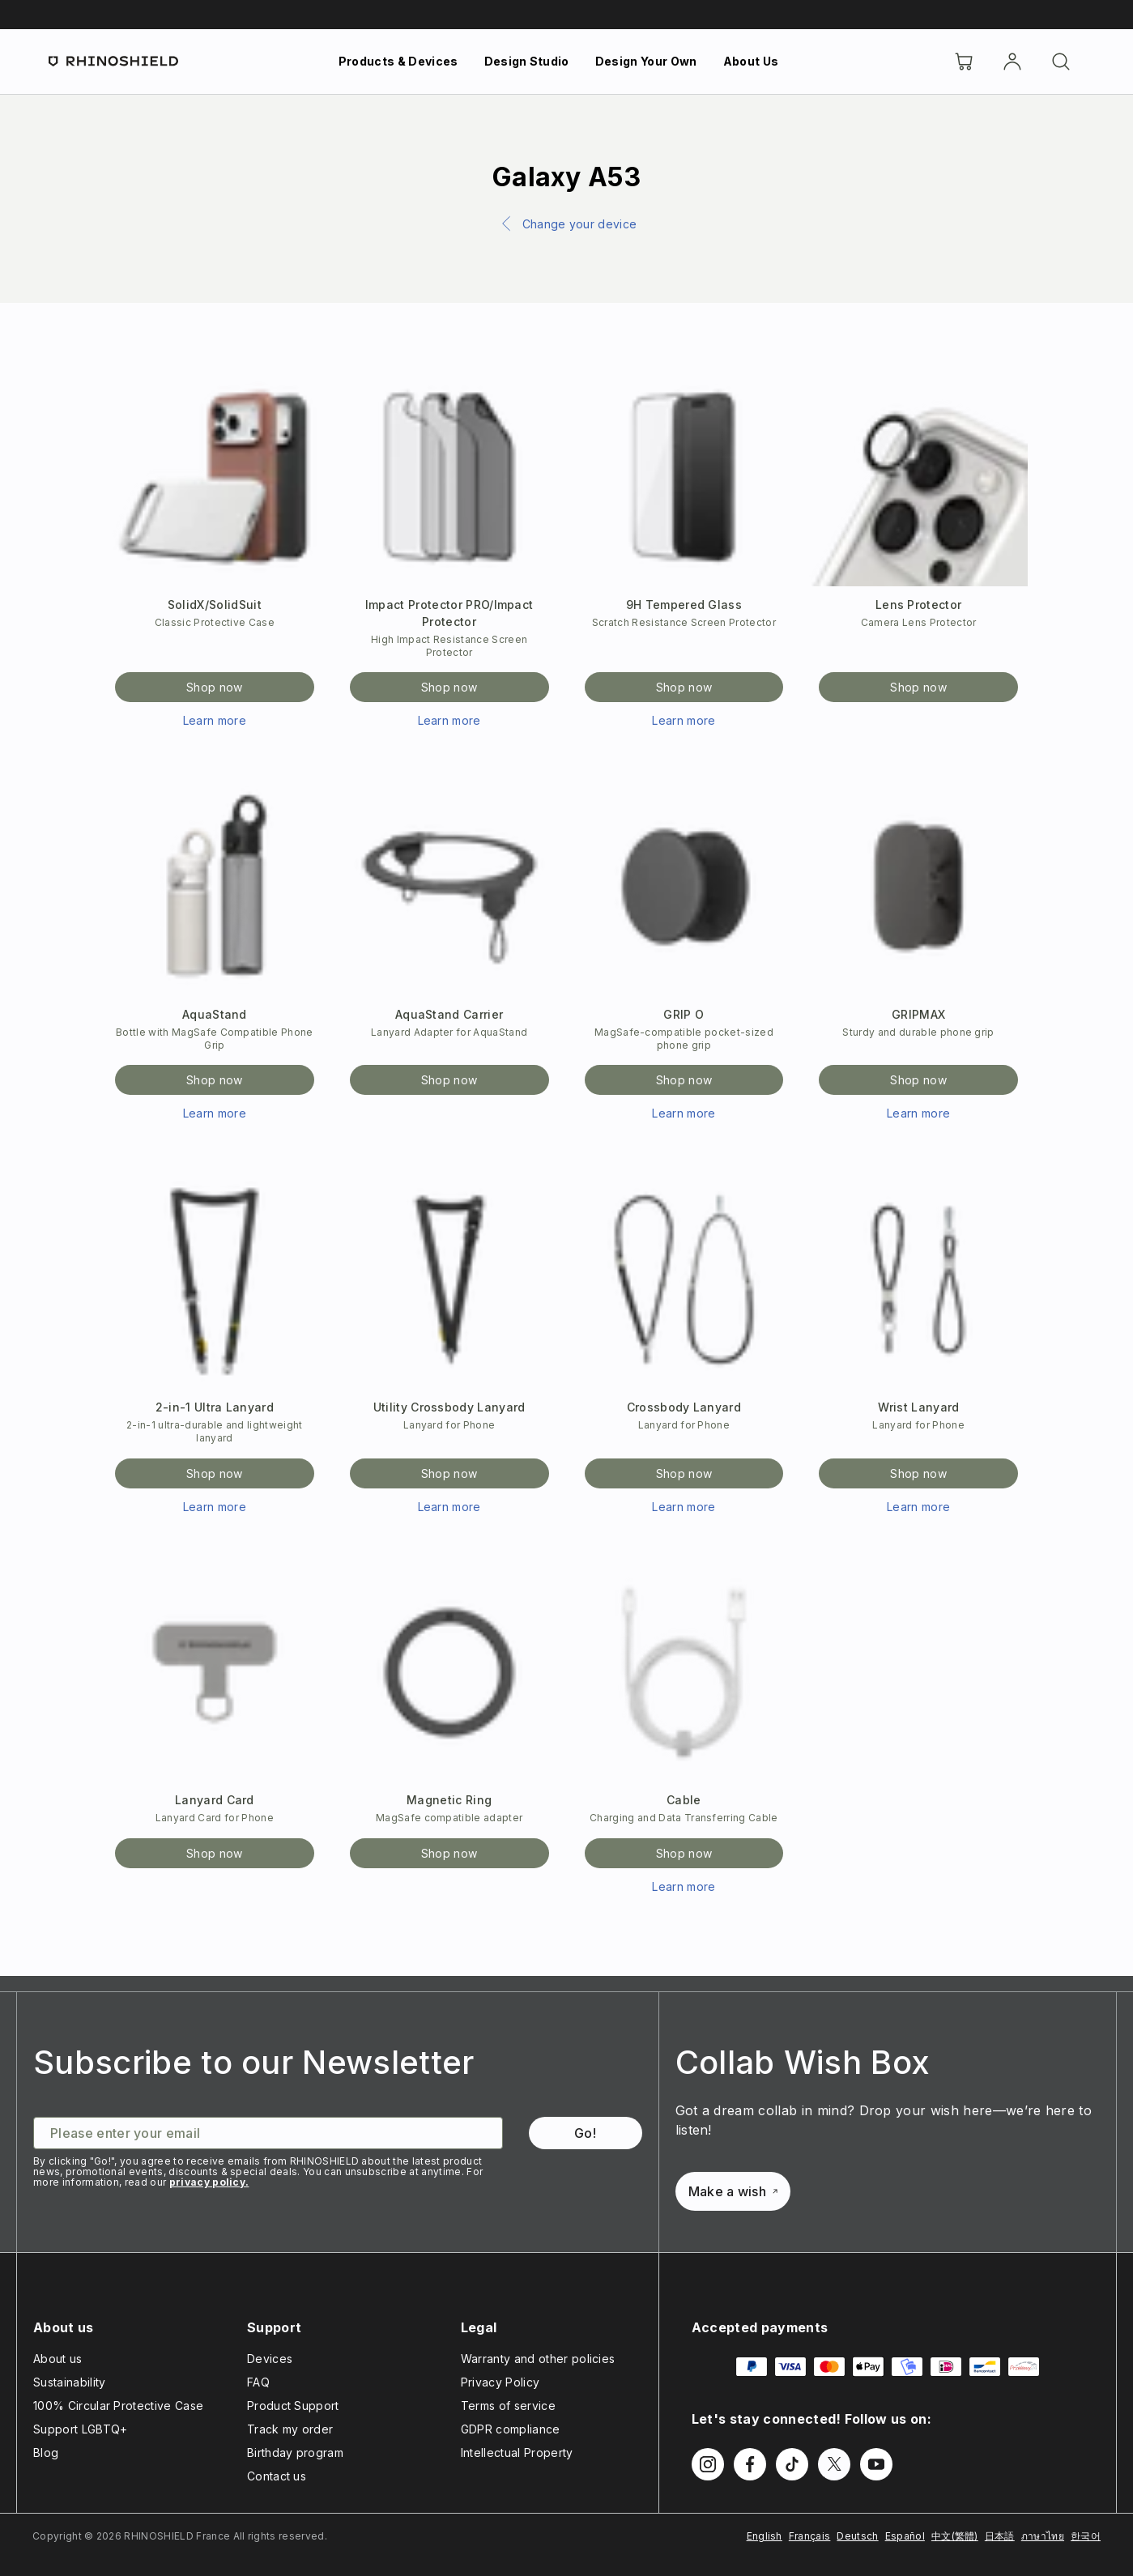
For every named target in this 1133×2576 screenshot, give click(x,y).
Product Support (293, 2405)
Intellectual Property (517, 2452)
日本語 (1000, 2536)
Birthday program (295, 2452)
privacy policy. (209, 2182)
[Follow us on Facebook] (750, 2464)
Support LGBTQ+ (80, 2429)
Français (810, 2536)
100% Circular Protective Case (118, 2405)
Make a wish (733, 2191)
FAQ (258, 2382)
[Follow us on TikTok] (792, 2464)
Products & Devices (398, 61)
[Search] (1061, 61)
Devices (269, 2358)
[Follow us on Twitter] (834, 2464)
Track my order (290, 2429)
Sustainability (69, 2382)
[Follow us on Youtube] (876, 2464)
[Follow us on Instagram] (708, 2464)
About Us (751, 61)
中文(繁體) (954, 2536)
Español (905, 2536)
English (764, 2536)
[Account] (1012, 61)
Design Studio (526, 61)
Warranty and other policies (538, 2358)
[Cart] (963, 61)
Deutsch (857, 2536)
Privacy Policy (500, 2382)
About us (58, 2358)
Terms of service (508, 2405)
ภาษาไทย (1042, 2536)
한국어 (1086, 2536)
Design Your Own (646, 61)
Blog (45, 2452)
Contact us (276, 2476)
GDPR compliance (510, 2429)
